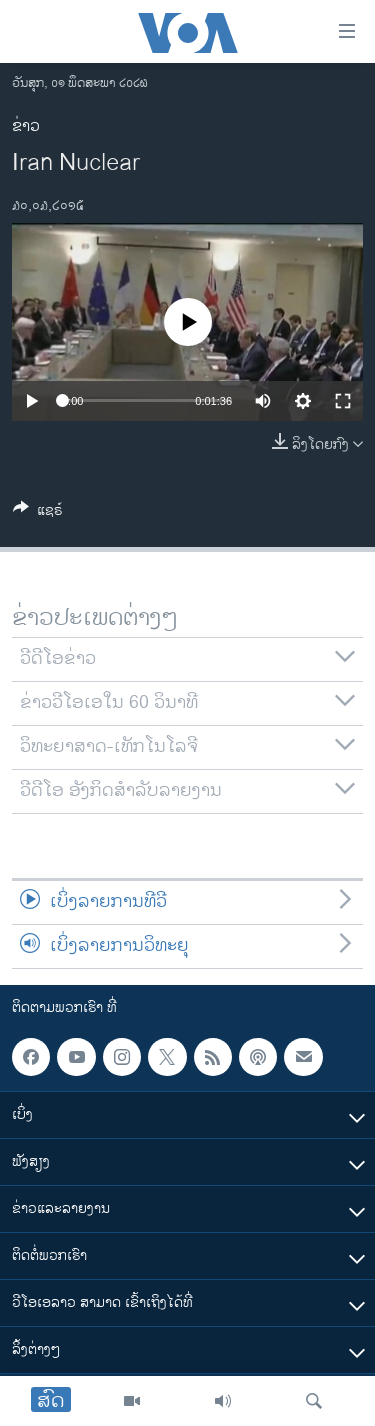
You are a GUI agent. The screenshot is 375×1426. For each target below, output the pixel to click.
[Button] (38, 513)
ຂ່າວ (26, 126)
